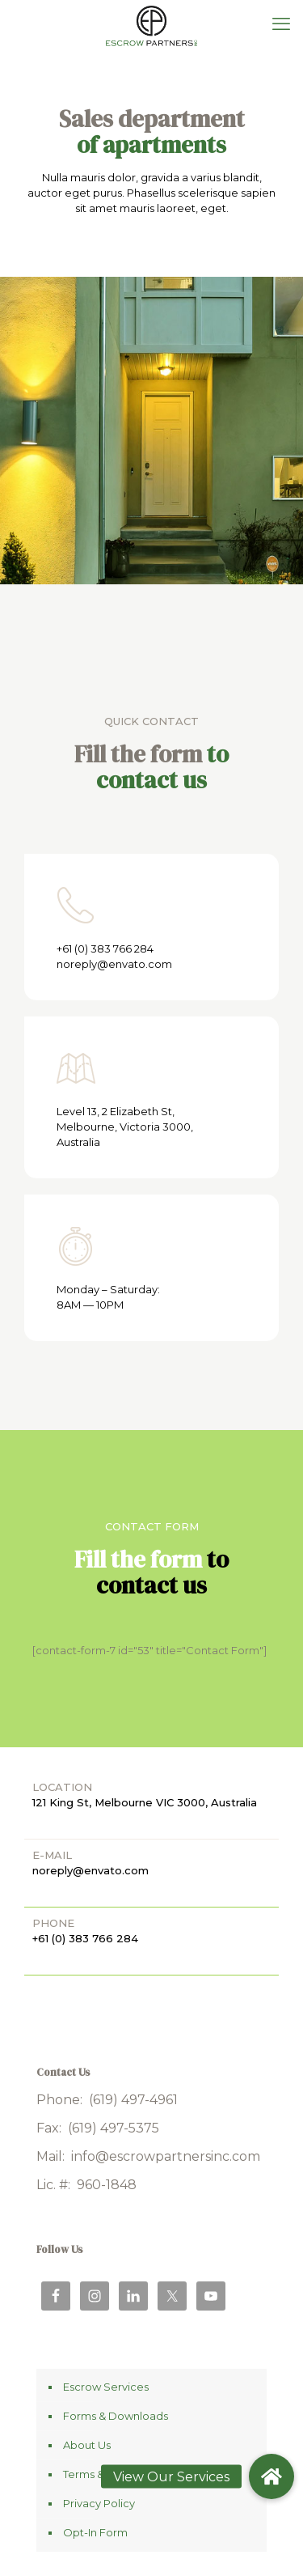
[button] (271, 2476)
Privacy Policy (99, 2503)
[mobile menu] (281, 24)
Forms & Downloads (115, 2415)
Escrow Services (106, 2386)
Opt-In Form (95, 2532)
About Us (87, 2444)
